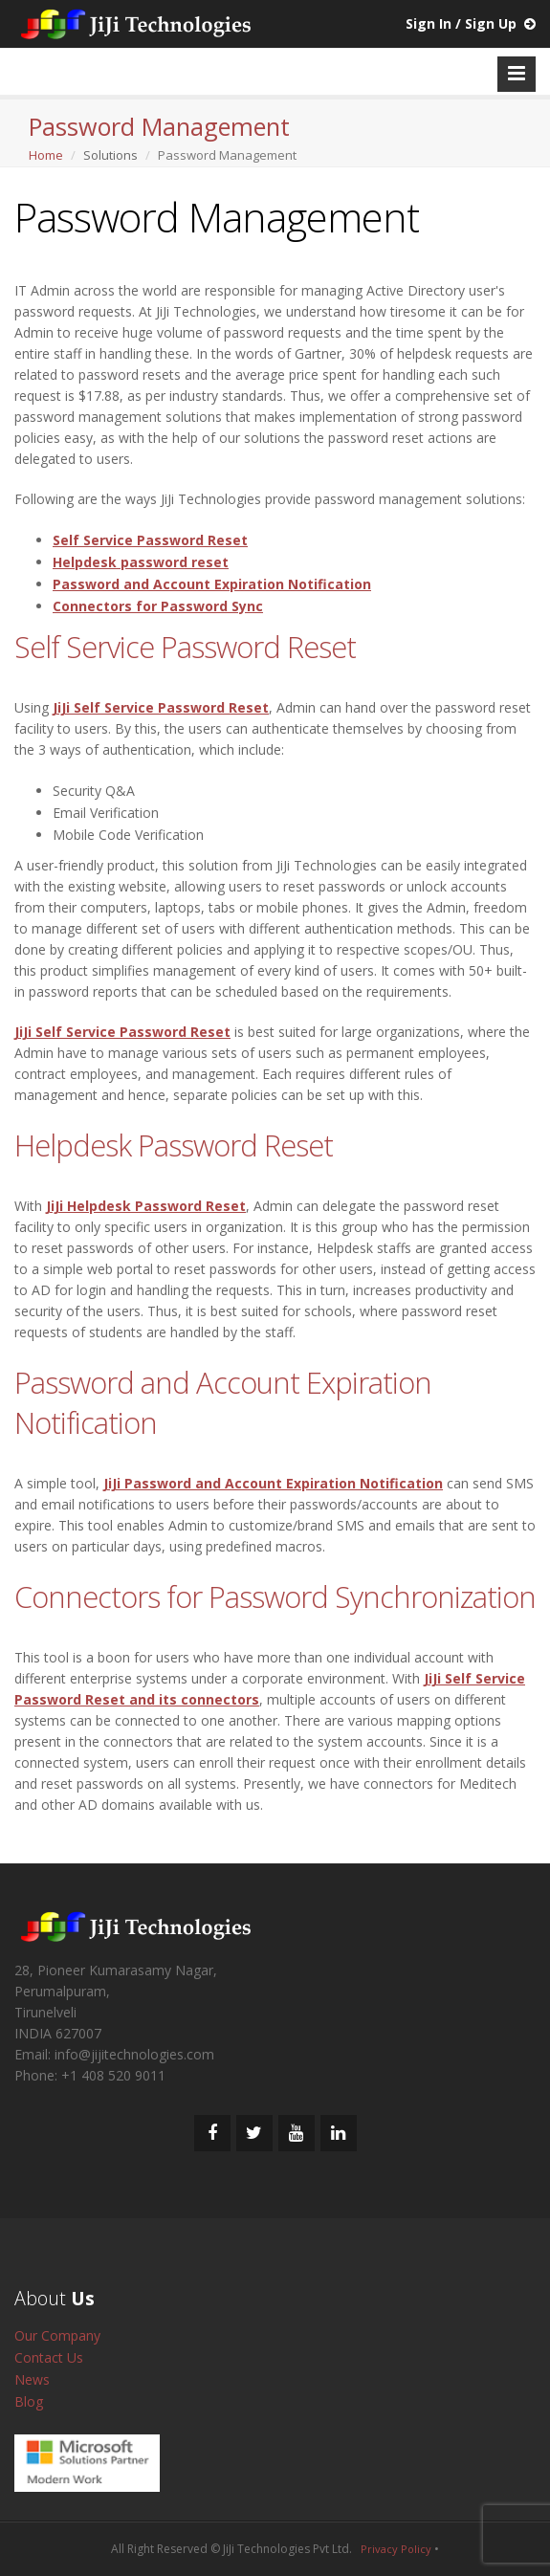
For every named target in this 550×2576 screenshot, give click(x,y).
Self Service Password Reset (185, 647)
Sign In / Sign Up (461, 23)
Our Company (57, 2335)
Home (46, 155)
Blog (28, 2401)
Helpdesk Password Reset (173, 1145)
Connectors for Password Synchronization (275, 1596)
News (32, 2379)
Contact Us (48, 2357)
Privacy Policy (396, 2549)
